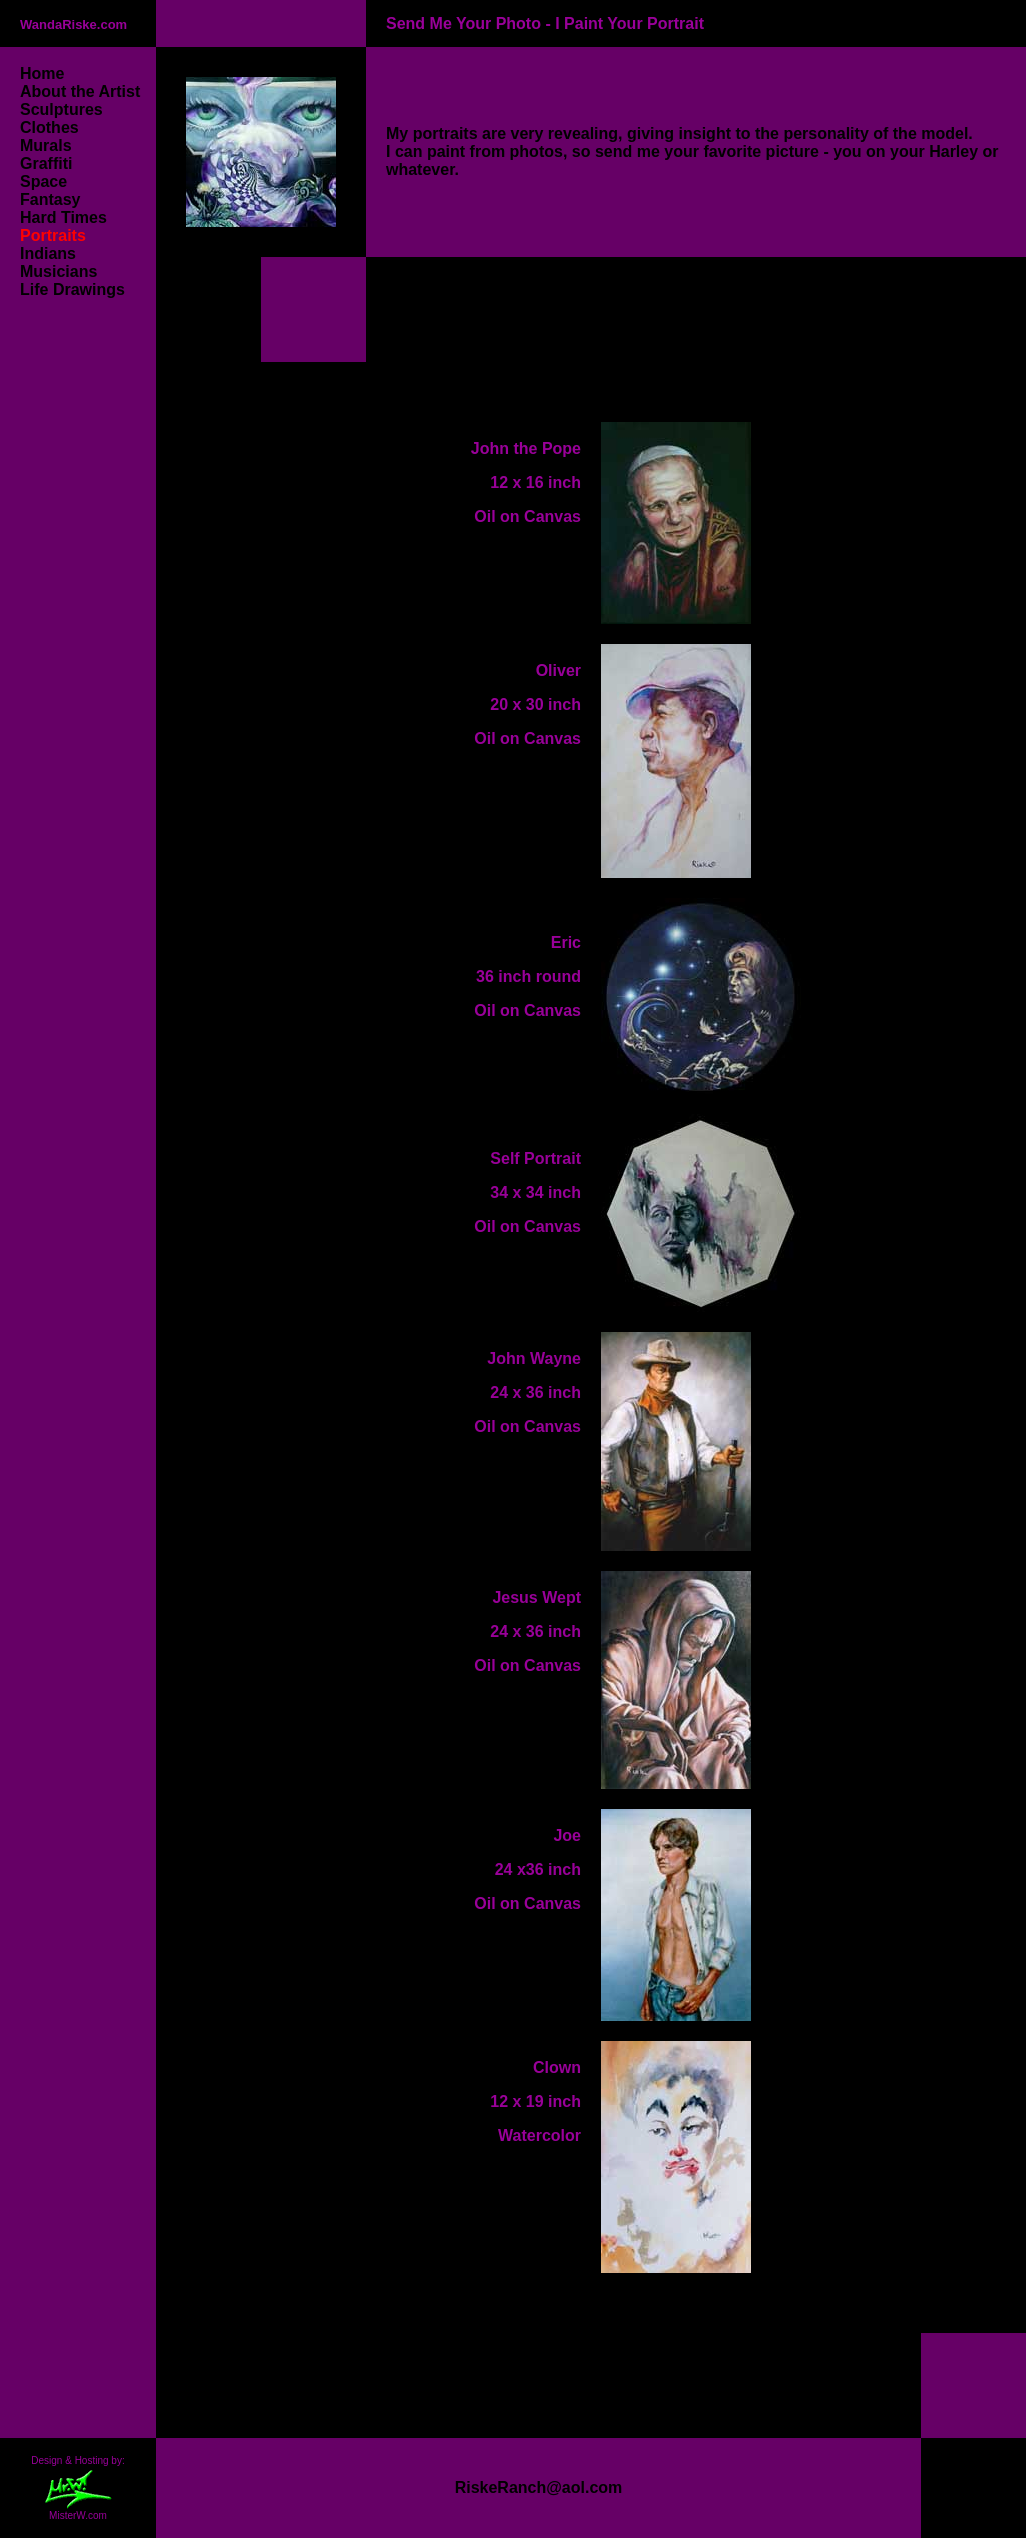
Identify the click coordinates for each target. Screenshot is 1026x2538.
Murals (46, 145)
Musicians (58, 271)
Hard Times (63, 217)
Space (43, 181)
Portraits (53, 235)
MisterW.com (78, 2516)
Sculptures (61, 109)
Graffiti (46, 163)
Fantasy (50, 199)
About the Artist (82, 91)
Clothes (49, 127)
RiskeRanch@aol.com (539, 2487)
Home (42, 73)
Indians (48, 253)
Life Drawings (72, 289)
